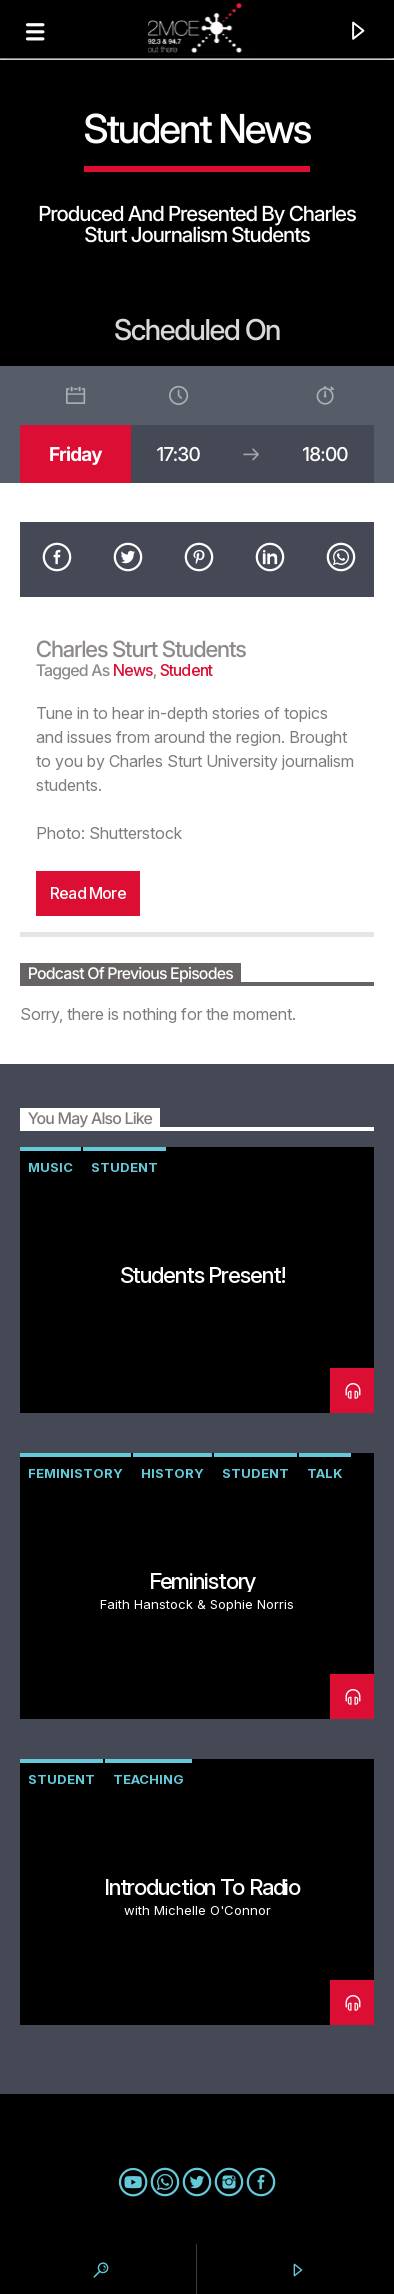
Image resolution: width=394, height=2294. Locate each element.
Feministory (75, 1473)
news (133, 670)
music (50, 1167)
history (172, 1473)
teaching (148, 1779)
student (186, 670)
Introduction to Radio (202, 1886)
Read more (88, 893)
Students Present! (202, 1274)
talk (325, 1473)
